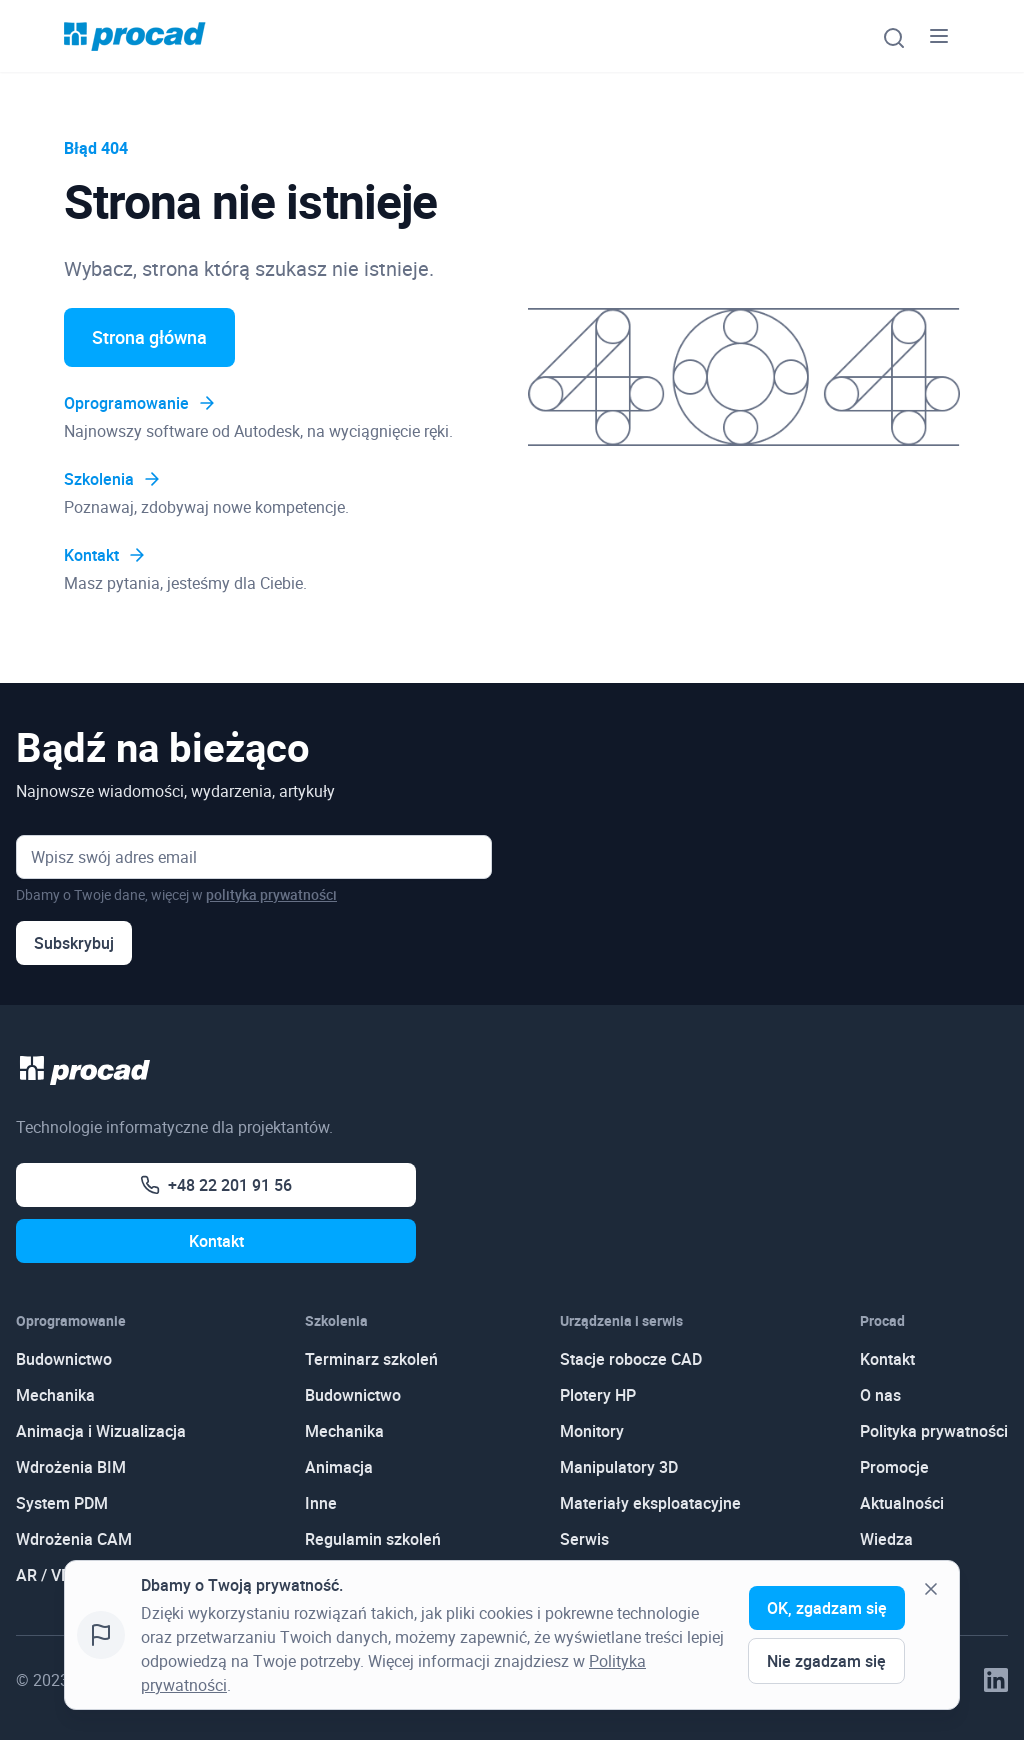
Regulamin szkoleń (373, 1539)
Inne (321, 1503)
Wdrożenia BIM (71, 1467)
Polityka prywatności (934, 1431)
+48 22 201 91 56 (216, 1185)
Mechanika (55, 1395)
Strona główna (149, 337)
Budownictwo (64, 1359)
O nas (880, 1395)
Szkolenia (113, 479)
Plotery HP (598, 1395)
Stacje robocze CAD (631, 1359)
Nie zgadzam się (826, 1661)
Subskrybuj (74, 943)
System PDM (62, 1503)
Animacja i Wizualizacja (101, 1431)
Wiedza (886, 1539)
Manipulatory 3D (619, 1467)
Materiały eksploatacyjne (650, 1503)
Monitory (592, 1431)
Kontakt (105, 555)
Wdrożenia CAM (74, 1539)
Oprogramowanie (140, 403)
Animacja (339, 1467)
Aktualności (902, 1503)
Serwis (584, 1539)
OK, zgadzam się (827, 1608)
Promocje (894, 1467)
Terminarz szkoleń (371, 1359)
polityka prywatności (271, 894)
